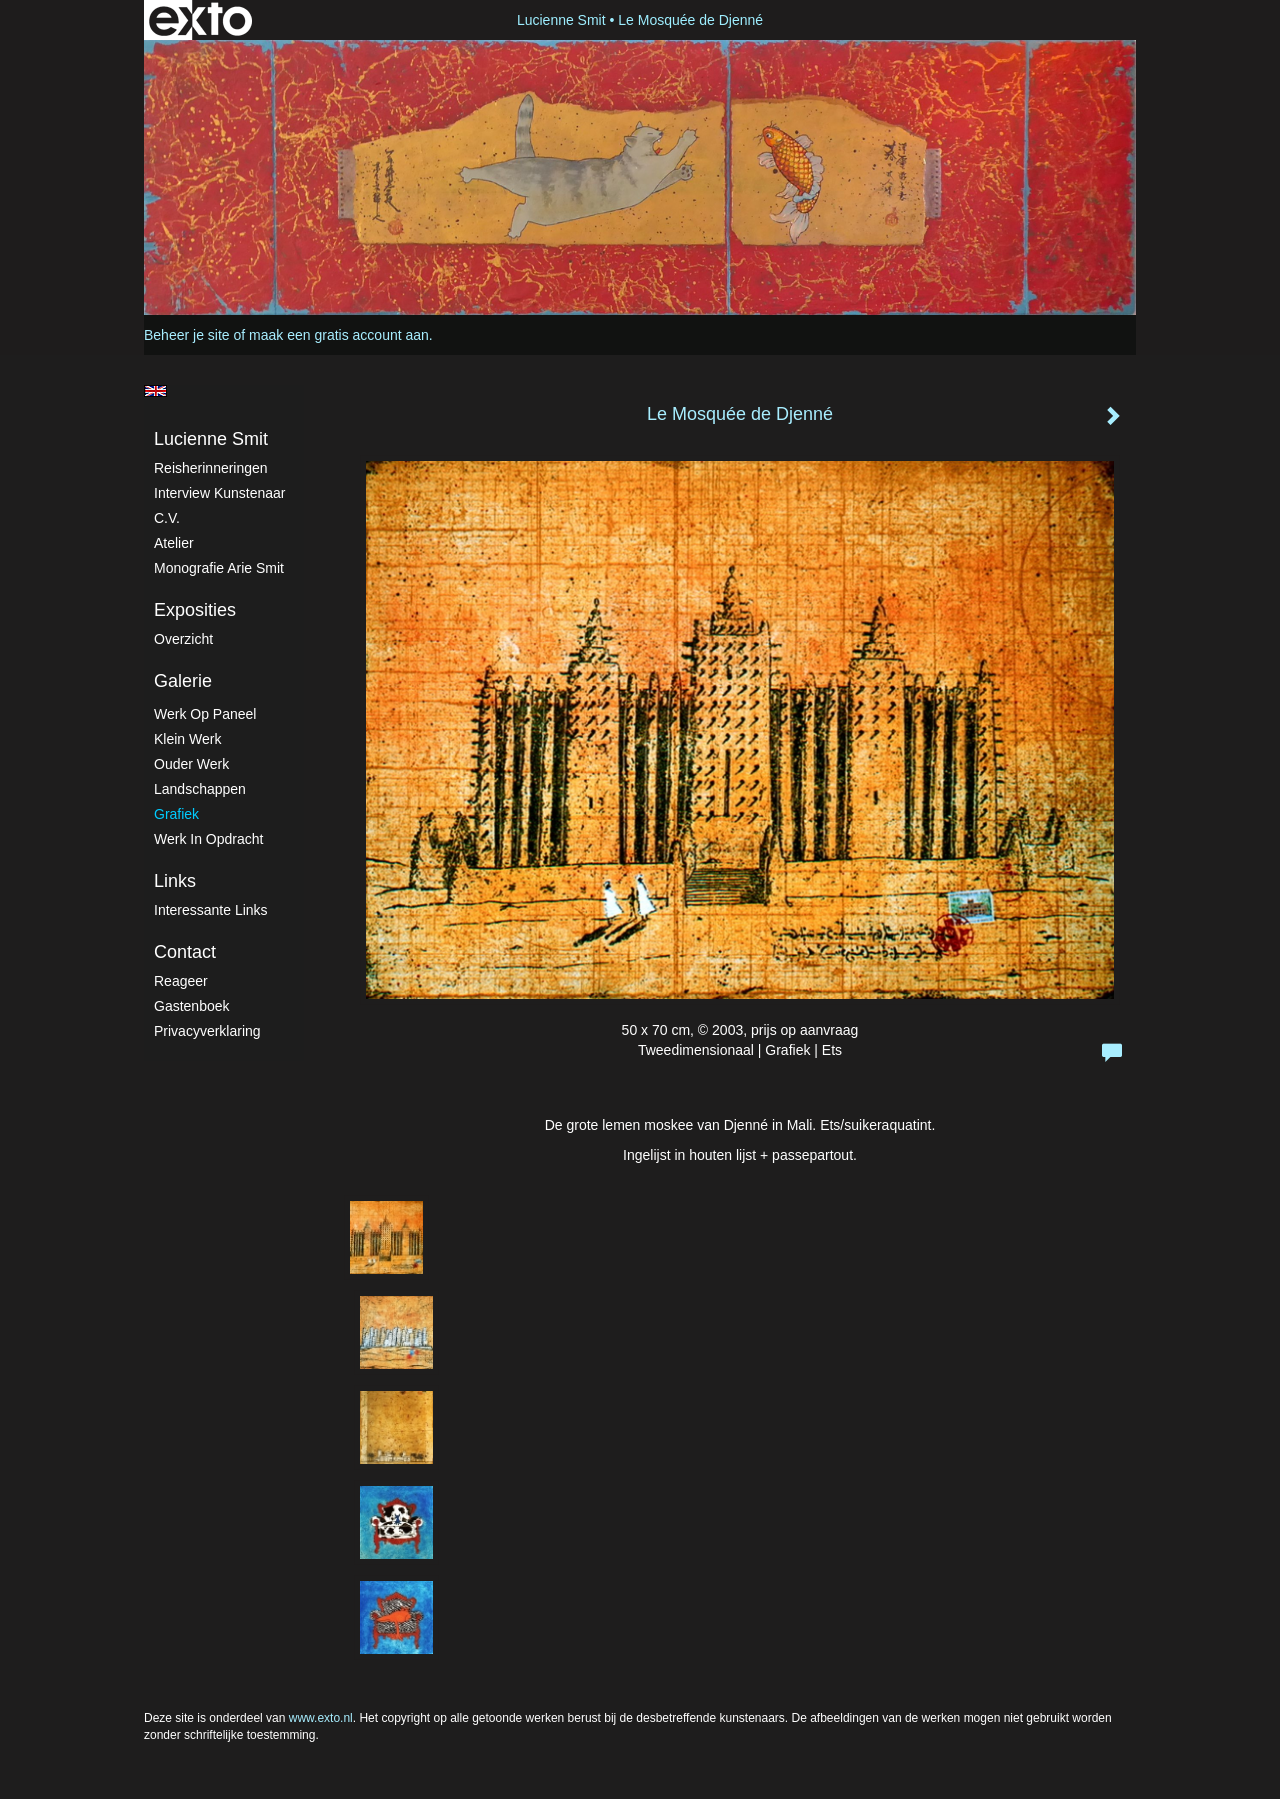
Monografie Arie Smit (219, 568)
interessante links (211, 910)
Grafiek (176, 814)
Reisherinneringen (211, 468)
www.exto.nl (321, 1718)
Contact (185, 952)
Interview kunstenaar (220, 493)
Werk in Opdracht (208, 839)
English (155, 391)
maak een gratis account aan (339, 335)
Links (175, 881)
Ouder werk (191, 764)
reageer (181, 981)
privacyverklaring (207, 1031)
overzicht (183, 639)
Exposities (195, 610)
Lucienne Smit (561, 20)
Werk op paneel (205, 714)
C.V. (167, 518)
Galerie (183, 681)
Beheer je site (187, 335)
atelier (174, 543)
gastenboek (192, 1006)
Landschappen (200, 789)
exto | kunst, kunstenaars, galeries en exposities (200, 20)
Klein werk (187, 739)
